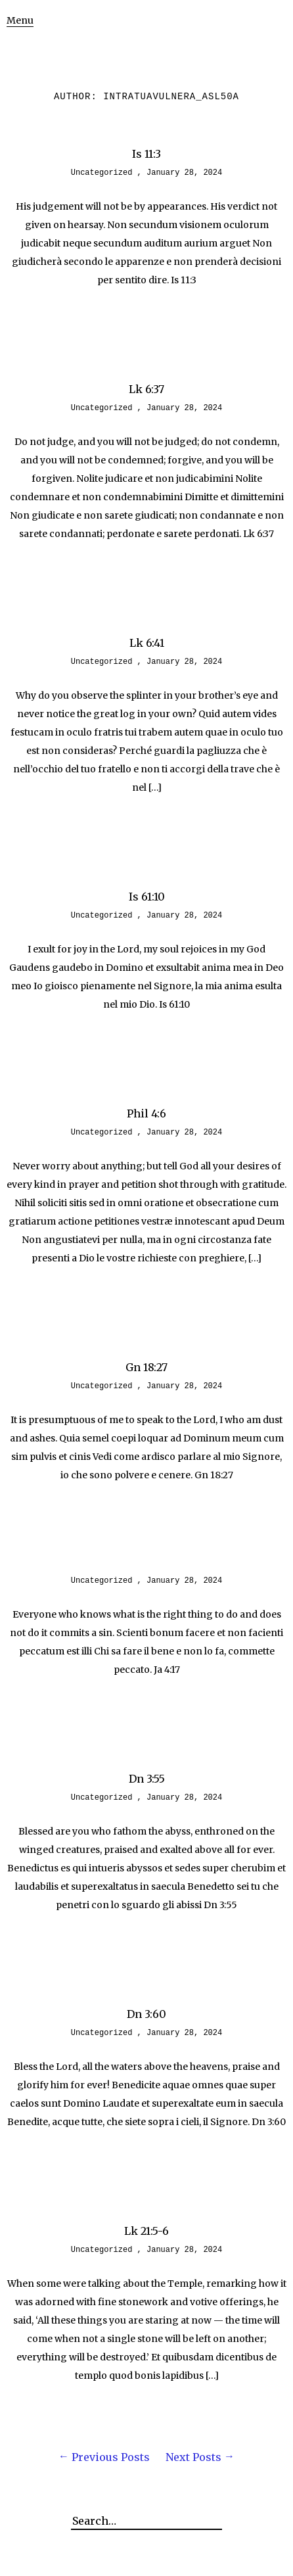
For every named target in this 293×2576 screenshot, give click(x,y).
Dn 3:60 (146, 2014)
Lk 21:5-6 (146, 2230)
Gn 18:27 (146, 1367)
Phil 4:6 (146, 1113)
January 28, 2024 (184, 172)
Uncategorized (102, 172)
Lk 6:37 (146, 389)
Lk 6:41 (146, 642)
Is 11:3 (146, 153)
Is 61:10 (147, 896)
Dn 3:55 (147, 1778)
